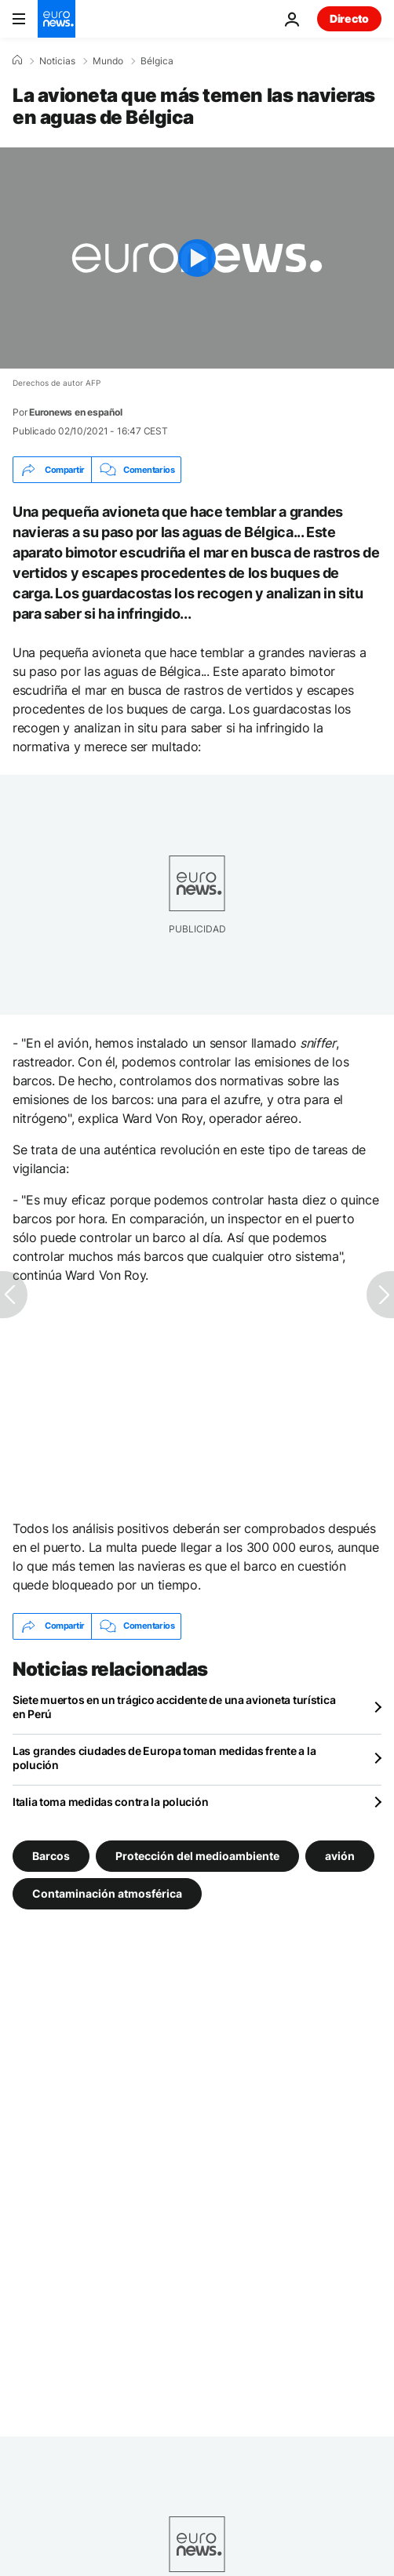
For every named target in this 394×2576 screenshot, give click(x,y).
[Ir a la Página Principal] (56, 19)
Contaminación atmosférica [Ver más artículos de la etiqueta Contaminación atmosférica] (107, 1892)
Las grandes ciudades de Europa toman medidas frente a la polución (164, 1757)
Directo (349, 18)
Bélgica (156, 61)
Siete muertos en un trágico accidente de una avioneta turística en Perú (174, 1706)
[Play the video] (197, 258)
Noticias (57, 61)
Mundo (108, 61)
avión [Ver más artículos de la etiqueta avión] (340, 1855)
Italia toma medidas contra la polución (110, 1801)
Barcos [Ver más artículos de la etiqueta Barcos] (51, 1855)
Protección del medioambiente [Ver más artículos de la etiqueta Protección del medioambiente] (197, 1855)
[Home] (17, 60)
